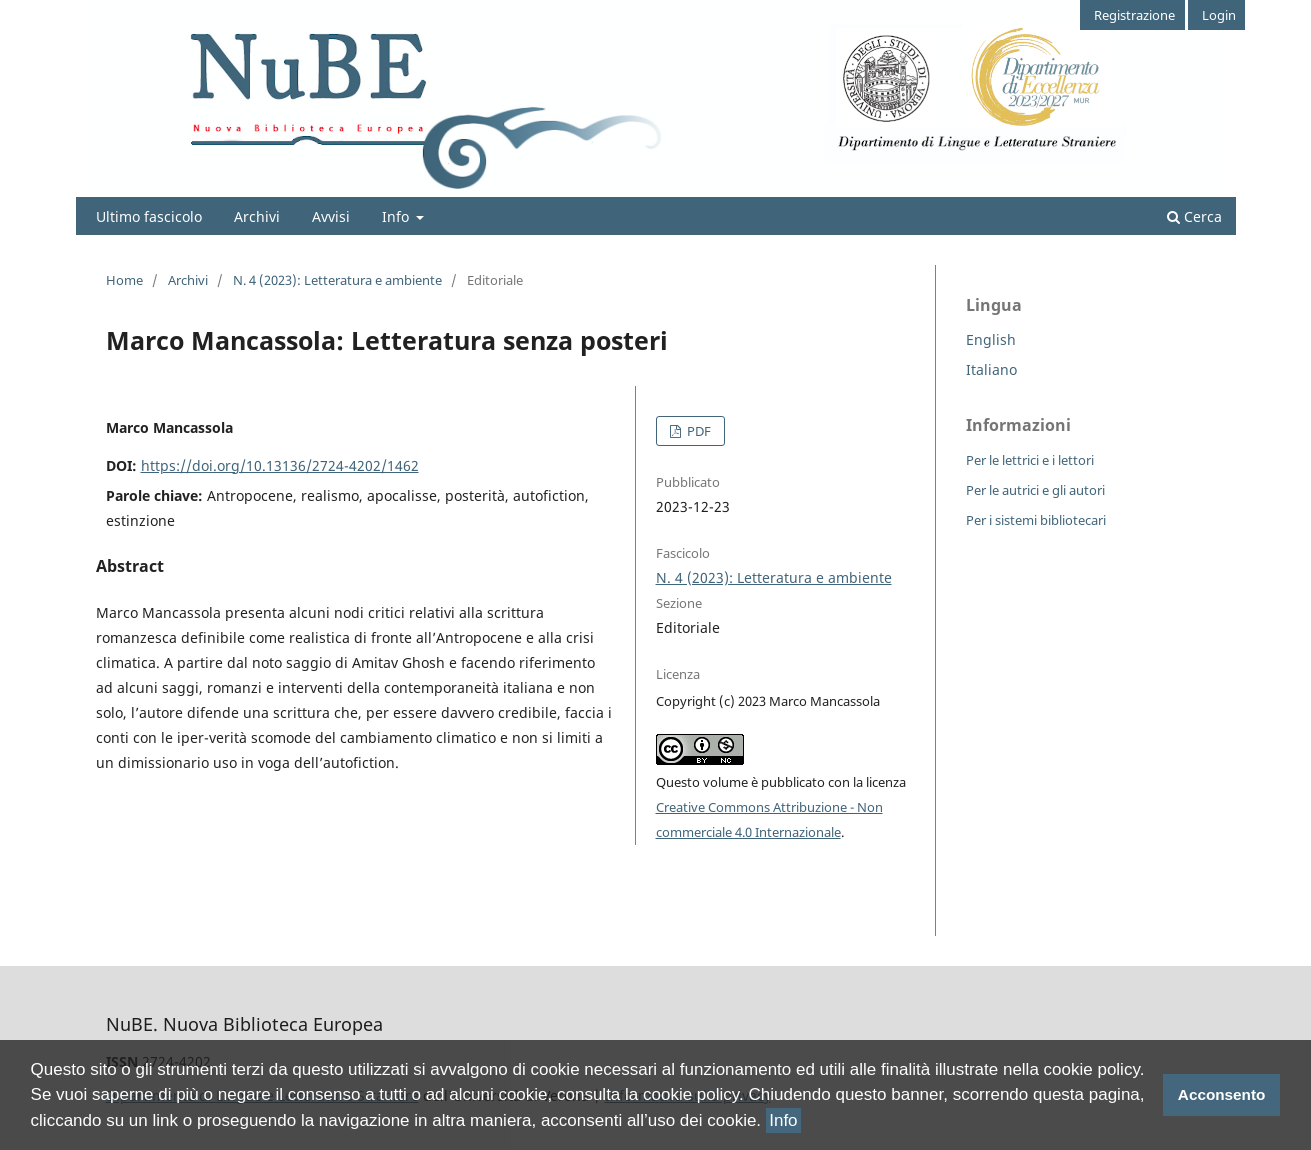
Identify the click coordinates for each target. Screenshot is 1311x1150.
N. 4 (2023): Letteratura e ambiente (337, 280)
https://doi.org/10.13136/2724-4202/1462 (280, 465)
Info (397, 216)
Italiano (991, 369)
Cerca (1194, 216)
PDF (697, 431)
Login (1219, 15)
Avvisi (331, 216)
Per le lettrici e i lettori (1030, 460)
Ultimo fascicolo (149, 216)
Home (124, 280)
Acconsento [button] (1222, 1094)
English (991, 339)
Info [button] (783, 1120)
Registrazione (1134, 15)
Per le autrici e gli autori (1035, 490)
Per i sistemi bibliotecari (1036, 520)
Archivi (257, 216)
